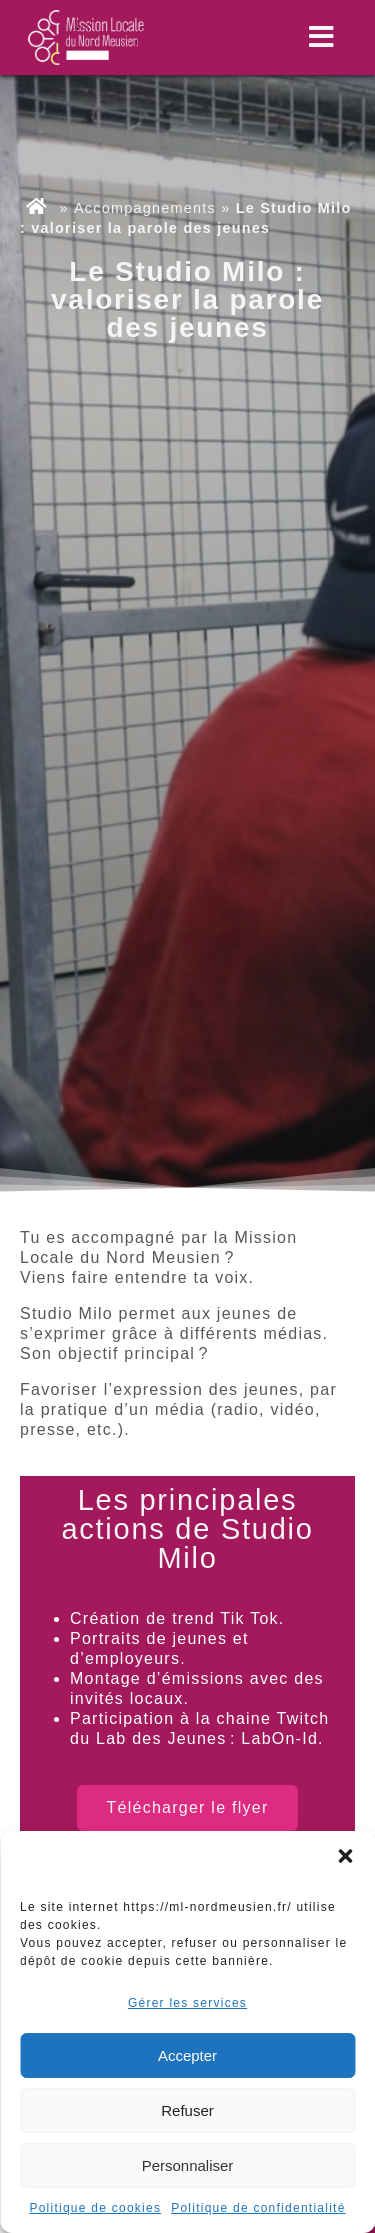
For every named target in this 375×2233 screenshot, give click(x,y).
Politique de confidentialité (258, 2208)
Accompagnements (145, 208)
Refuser (187, 2110)
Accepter (187, 2055)
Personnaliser (188, 2165)
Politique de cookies (95, 2208)
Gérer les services (187, 2003)
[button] (345, 1856)
